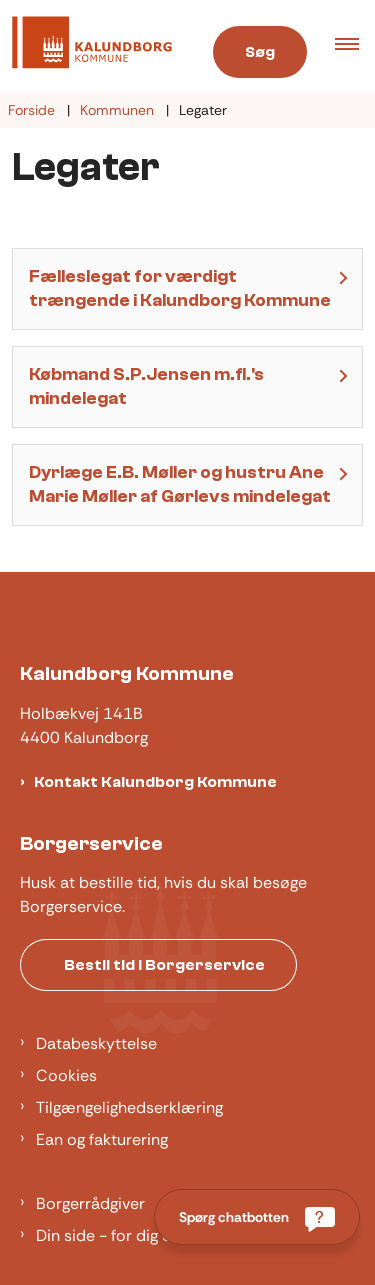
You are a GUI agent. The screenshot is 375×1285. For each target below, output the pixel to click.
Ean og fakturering (102, 1139)
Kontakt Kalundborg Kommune (155, 782)
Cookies (66, 1075)
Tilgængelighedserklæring (129, 1107)
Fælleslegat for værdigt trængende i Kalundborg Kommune (180, 288)
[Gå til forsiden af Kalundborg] (86, 46)
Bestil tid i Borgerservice (164, 965)
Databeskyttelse (96, 1043)
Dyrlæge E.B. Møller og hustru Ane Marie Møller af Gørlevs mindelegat (180, 484)
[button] (355, 46)
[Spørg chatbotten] (257, 1217)
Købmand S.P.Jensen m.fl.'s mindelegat (146, 386)
